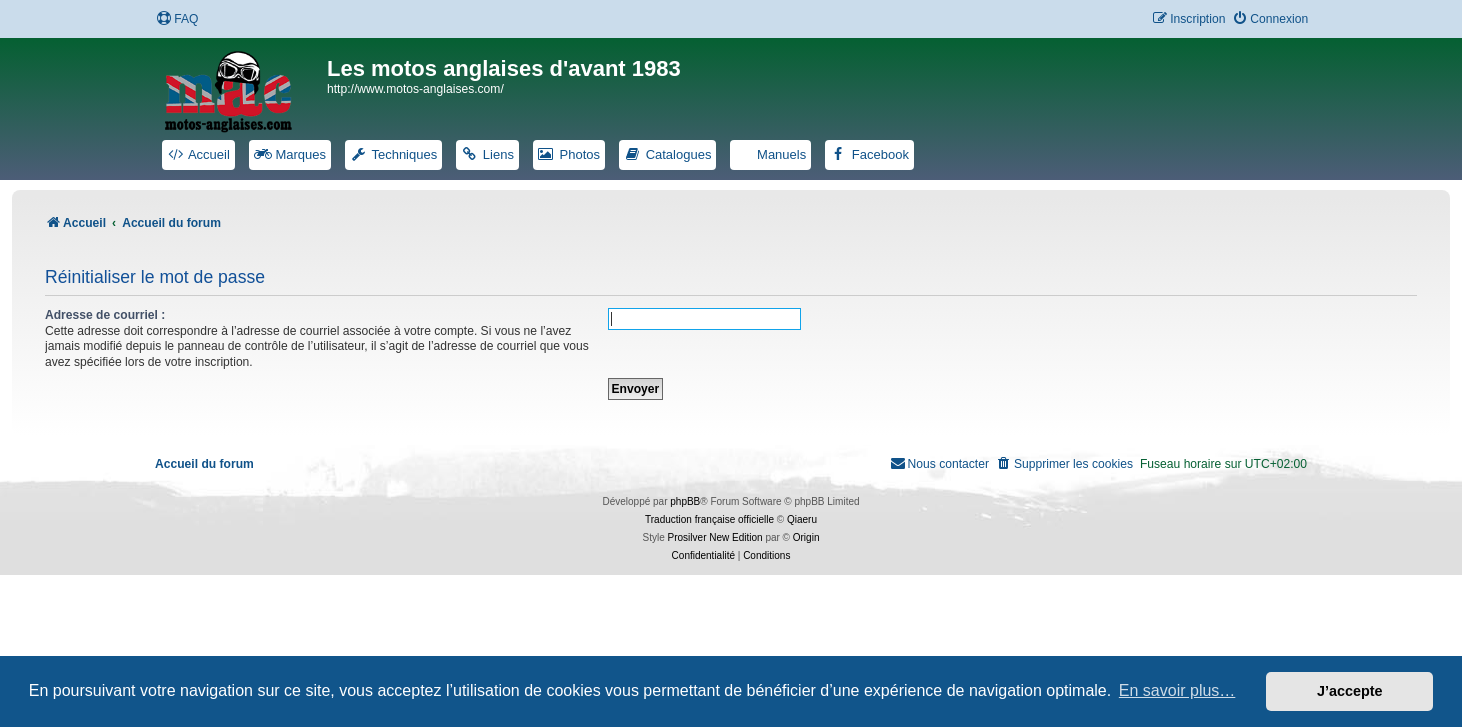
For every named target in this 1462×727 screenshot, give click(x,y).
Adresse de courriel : (105, 315)
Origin (806, 537)
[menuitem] (177, 19)
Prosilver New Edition (715, 537)
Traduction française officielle (709, 519)
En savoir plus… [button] (1177, 690)
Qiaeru (802, 519)
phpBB (685, 501)
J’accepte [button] (1350, 691)
